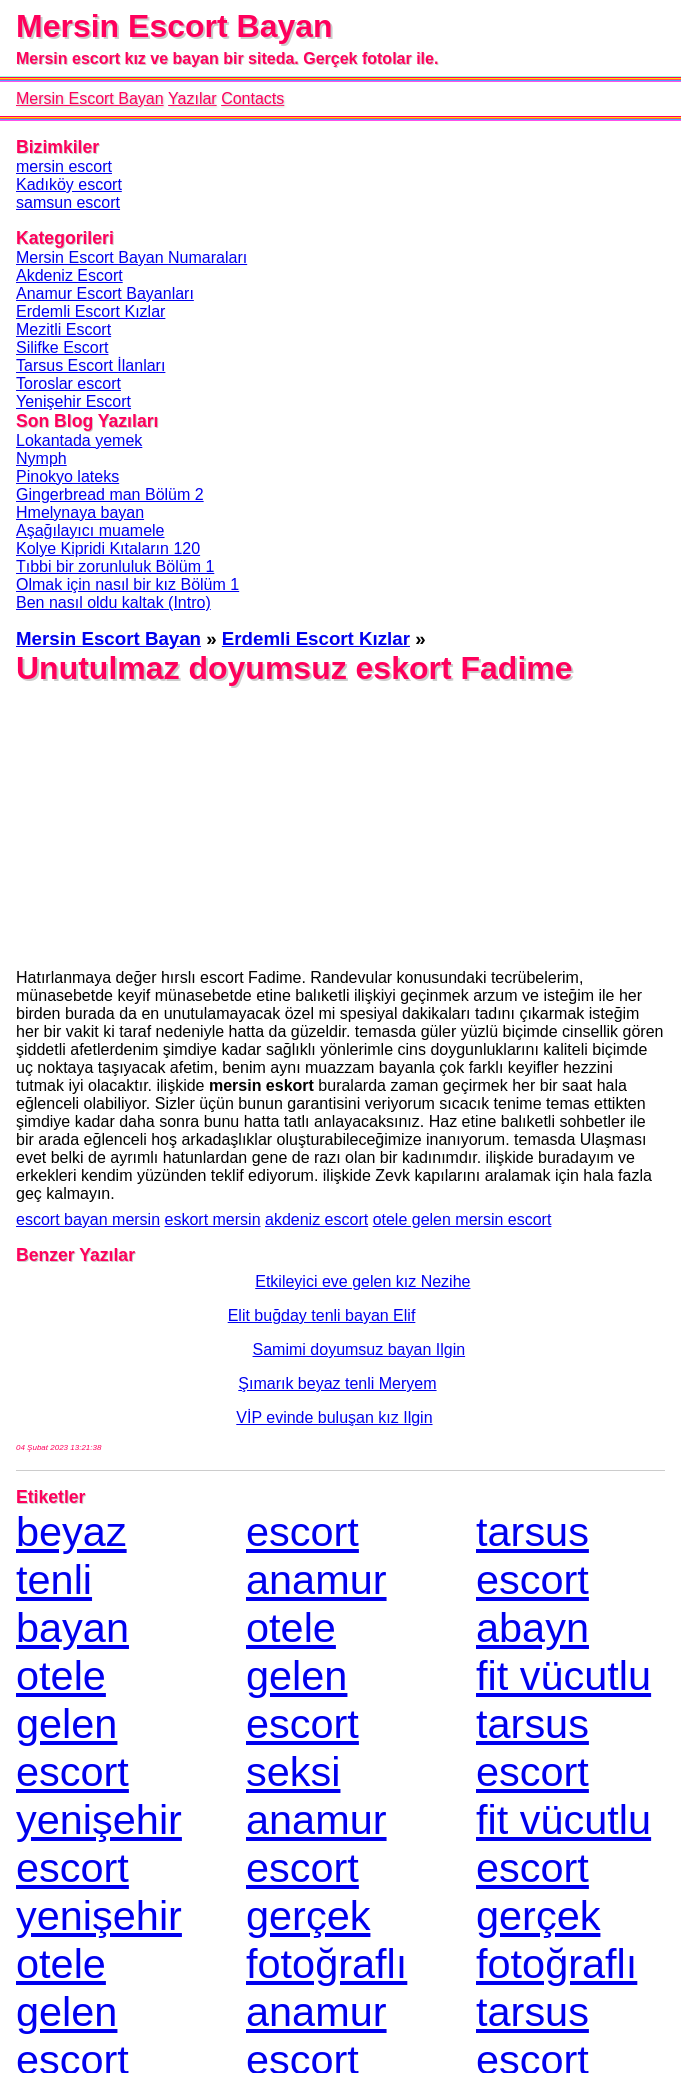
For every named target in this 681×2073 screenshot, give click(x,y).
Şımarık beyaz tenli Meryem (226, 1383)
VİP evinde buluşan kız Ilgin (224, 1417)
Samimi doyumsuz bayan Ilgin (240, 1349)
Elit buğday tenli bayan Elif (215, 1315)
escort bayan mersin (88, 1219)
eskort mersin (213, 1219)
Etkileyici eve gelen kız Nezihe (243, 1281)
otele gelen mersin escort (462, 1219)
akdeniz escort (316, 1219)
